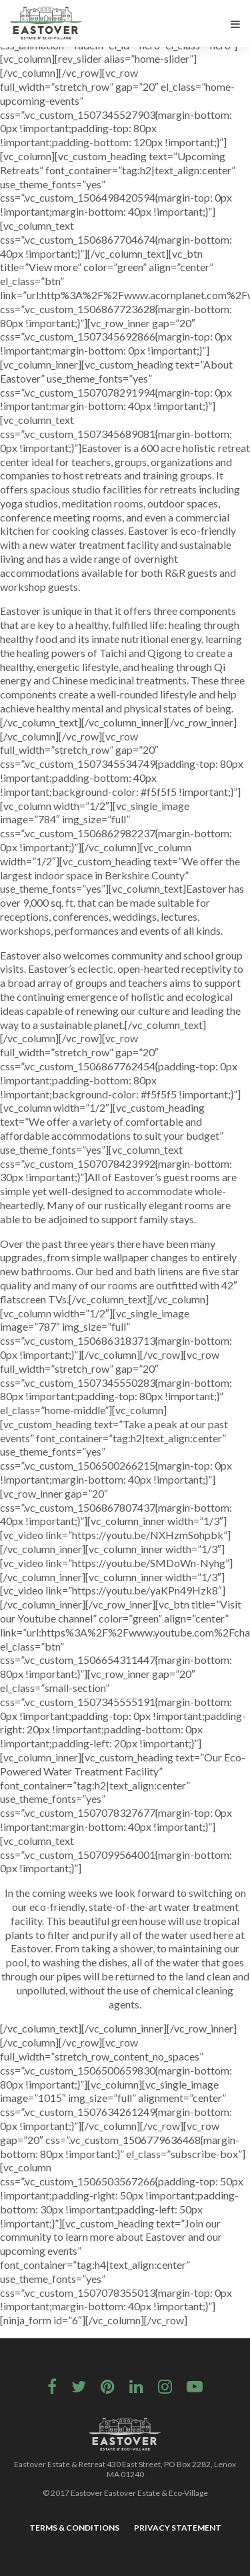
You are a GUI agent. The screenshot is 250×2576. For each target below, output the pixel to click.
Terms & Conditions (74, 2528)
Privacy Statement (177, 2528)
